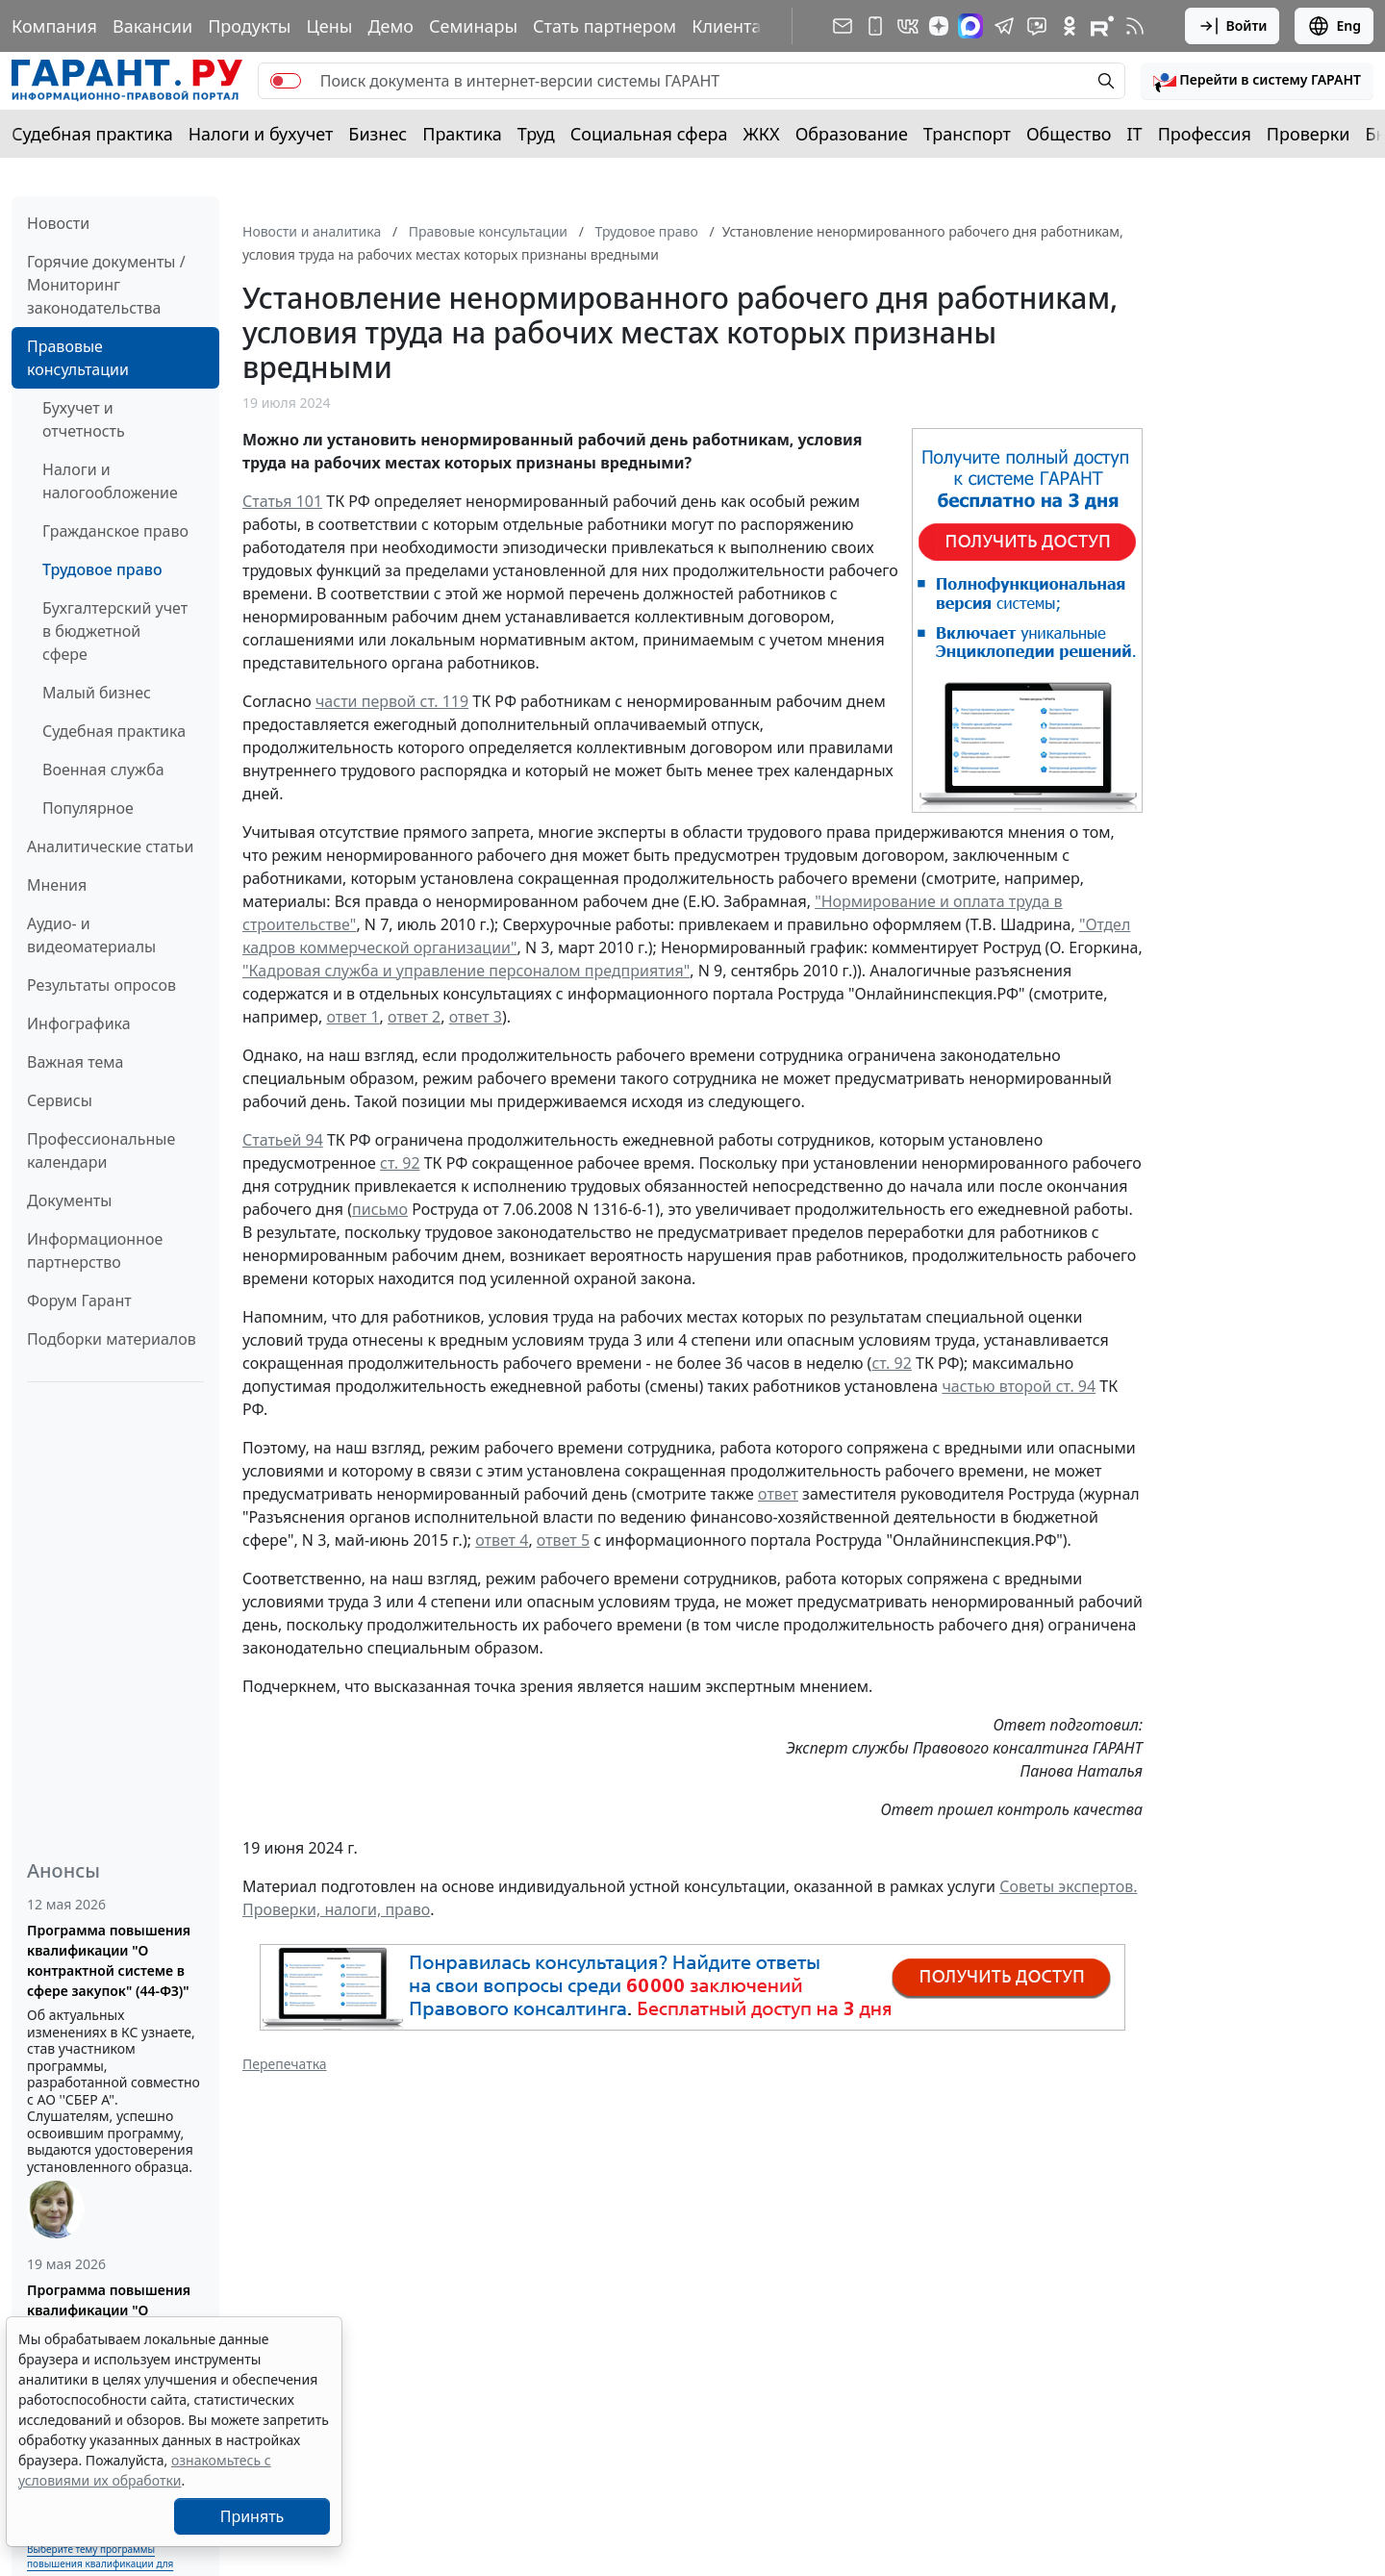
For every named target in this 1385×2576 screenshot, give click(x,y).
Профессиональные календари (101, 1150)
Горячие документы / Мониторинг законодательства (106, 284)
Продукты (249, 26)
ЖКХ (761, 133)
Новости (58, 223)
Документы (69, 1200)
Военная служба (103, 769)
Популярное (88, 808)
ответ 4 (501, 1540)
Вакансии (152, 26)
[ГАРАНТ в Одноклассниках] (1069, 26)
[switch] (285, 80)
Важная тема (75, 1062)
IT (1135, 133)
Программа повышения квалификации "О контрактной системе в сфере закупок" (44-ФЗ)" (108, 1960)
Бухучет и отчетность (83, 419)
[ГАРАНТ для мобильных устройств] (875, 26)
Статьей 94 (282, 1139)
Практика (461, 133)
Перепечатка (284, 2064)
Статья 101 (282, 501)
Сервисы (59, 1100)
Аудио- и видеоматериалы (91, 935)
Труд (536, 133)
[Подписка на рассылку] (842, 26)
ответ (778, 1493)
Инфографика (79, 1023)
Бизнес (377, 133)
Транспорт (967, 133)
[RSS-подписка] (1134, 26)
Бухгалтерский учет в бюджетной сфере (115, 631)
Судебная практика (92, 133)
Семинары (473, 26)
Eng (1334, 26)
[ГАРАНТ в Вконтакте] (907, 26)
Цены (329, 26)
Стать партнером (604, 26)
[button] (1257, 81)
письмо (380, 1209)
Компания (54, 26)
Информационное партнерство (95, 1250)
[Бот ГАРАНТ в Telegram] (1036, 26)
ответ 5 (563, 1540)
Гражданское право (115, 531)
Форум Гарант (79, 1300)
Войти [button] (1232, 26)
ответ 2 (414, 1016)
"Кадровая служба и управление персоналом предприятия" (466, 970)
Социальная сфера (649, 133)
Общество (1069, 133)
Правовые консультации (78, 358)
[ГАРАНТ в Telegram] (1004, 26)
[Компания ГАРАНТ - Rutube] (1102, 26)
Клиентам (733, 26)
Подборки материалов (111, 1339)
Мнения (57, 885)
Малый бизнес (96, 692)
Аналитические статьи (110, 846)
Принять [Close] (252, 2516)
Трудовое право (102, 569)
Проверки (1308, 133)
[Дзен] (938, 26)
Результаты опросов (101, 985)
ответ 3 (475, 1016)
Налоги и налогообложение (110, 481)
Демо (390, 26)
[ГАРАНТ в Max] (970, 25)
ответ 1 (352, 1016)
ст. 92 (399, 1163)
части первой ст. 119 (391, 701)
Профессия (1204, 133)
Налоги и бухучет (261, 133)
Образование (851, 133)
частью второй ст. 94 (1018, 1386)
